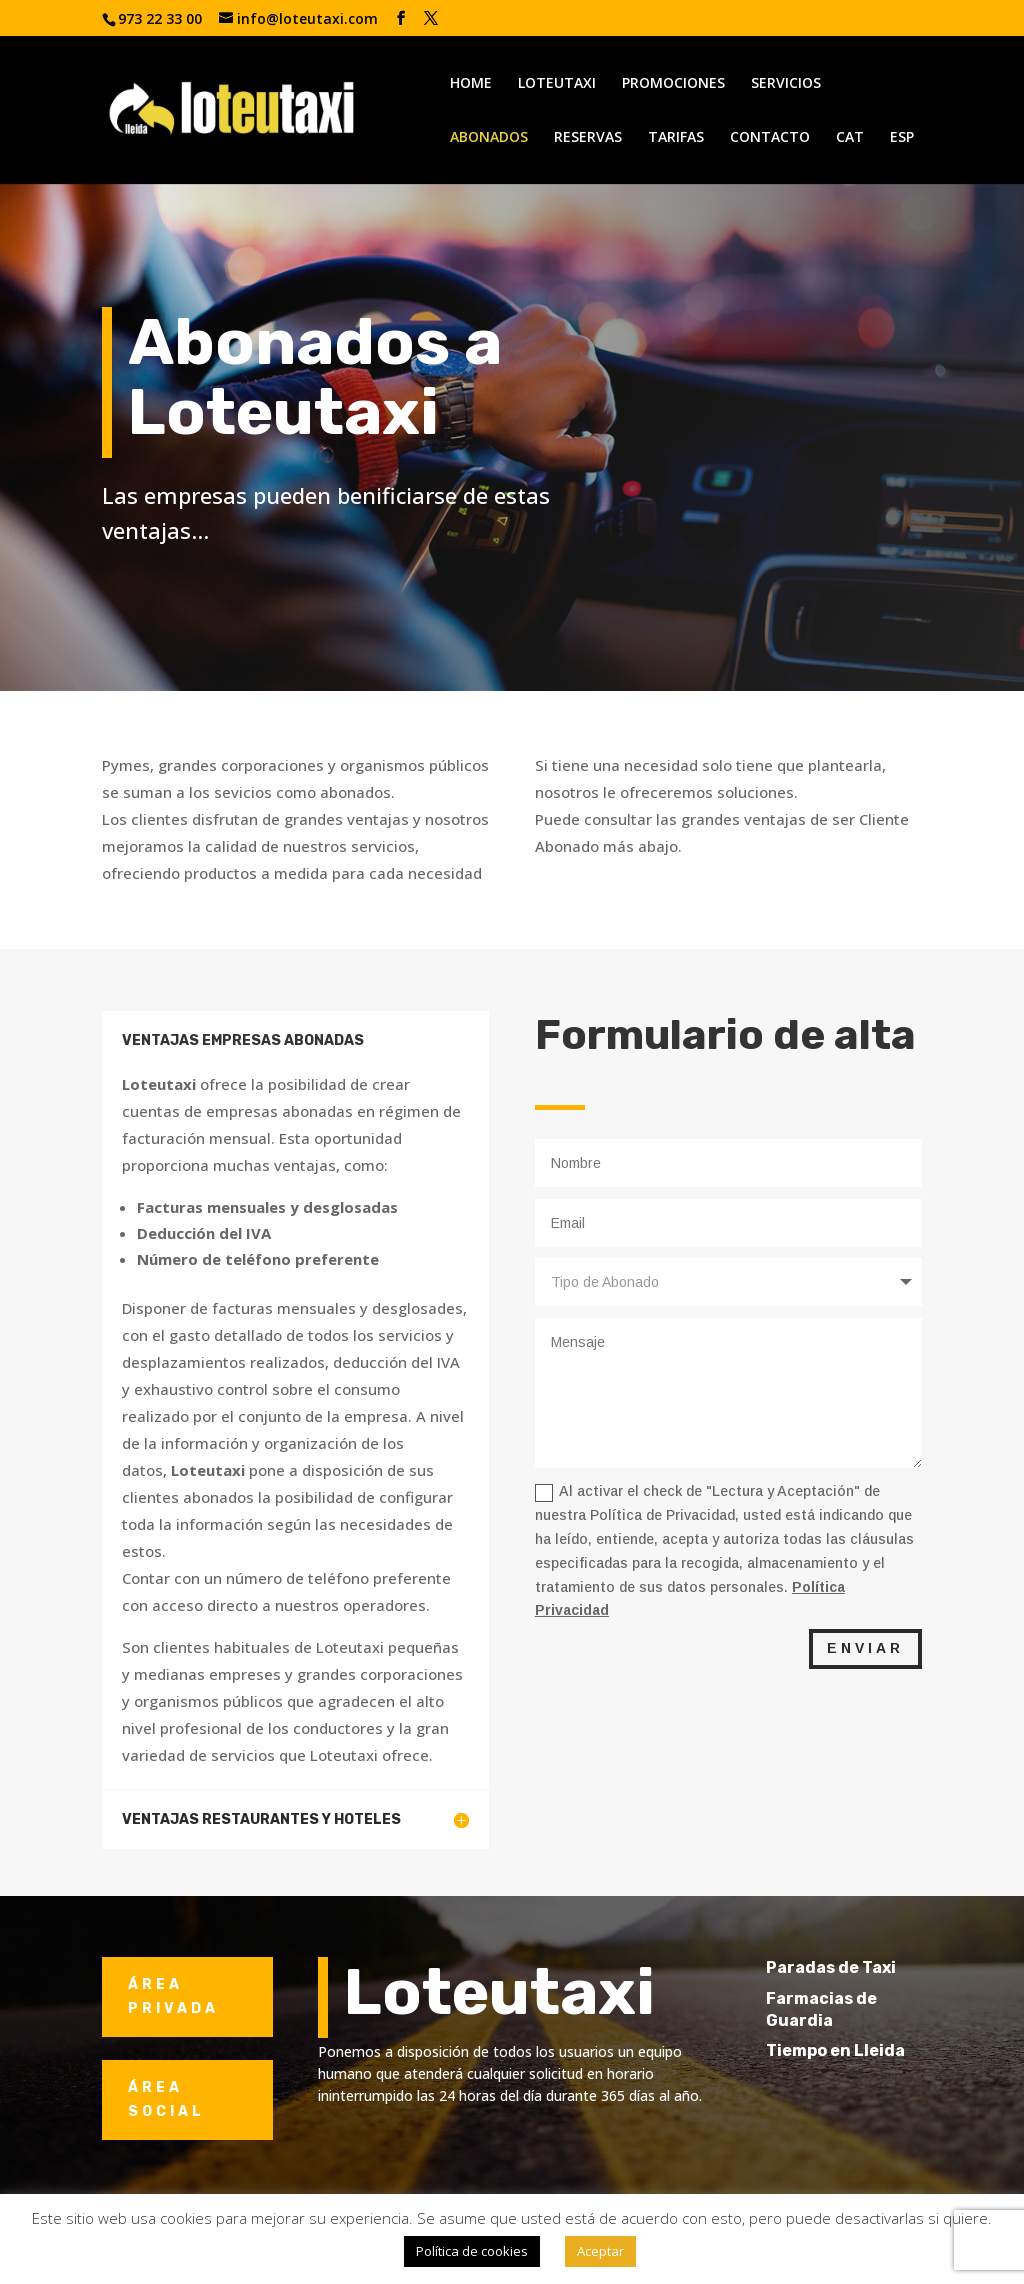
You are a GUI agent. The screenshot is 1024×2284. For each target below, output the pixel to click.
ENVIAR (865, 1648)
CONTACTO (770, 138)
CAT (850, 138)
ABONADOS (489, 138)
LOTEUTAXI (557, 84)
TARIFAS (676, 138)
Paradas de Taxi (859, 1967)
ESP (902, 138)
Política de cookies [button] (472, 2251)
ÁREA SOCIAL (166, 2099)
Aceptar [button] (600, 2251)
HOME (471, 84)
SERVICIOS (786, 84)
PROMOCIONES (673, 84)
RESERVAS (588, 138)
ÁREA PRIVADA (173, 1996)
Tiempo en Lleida (863, 2050)
